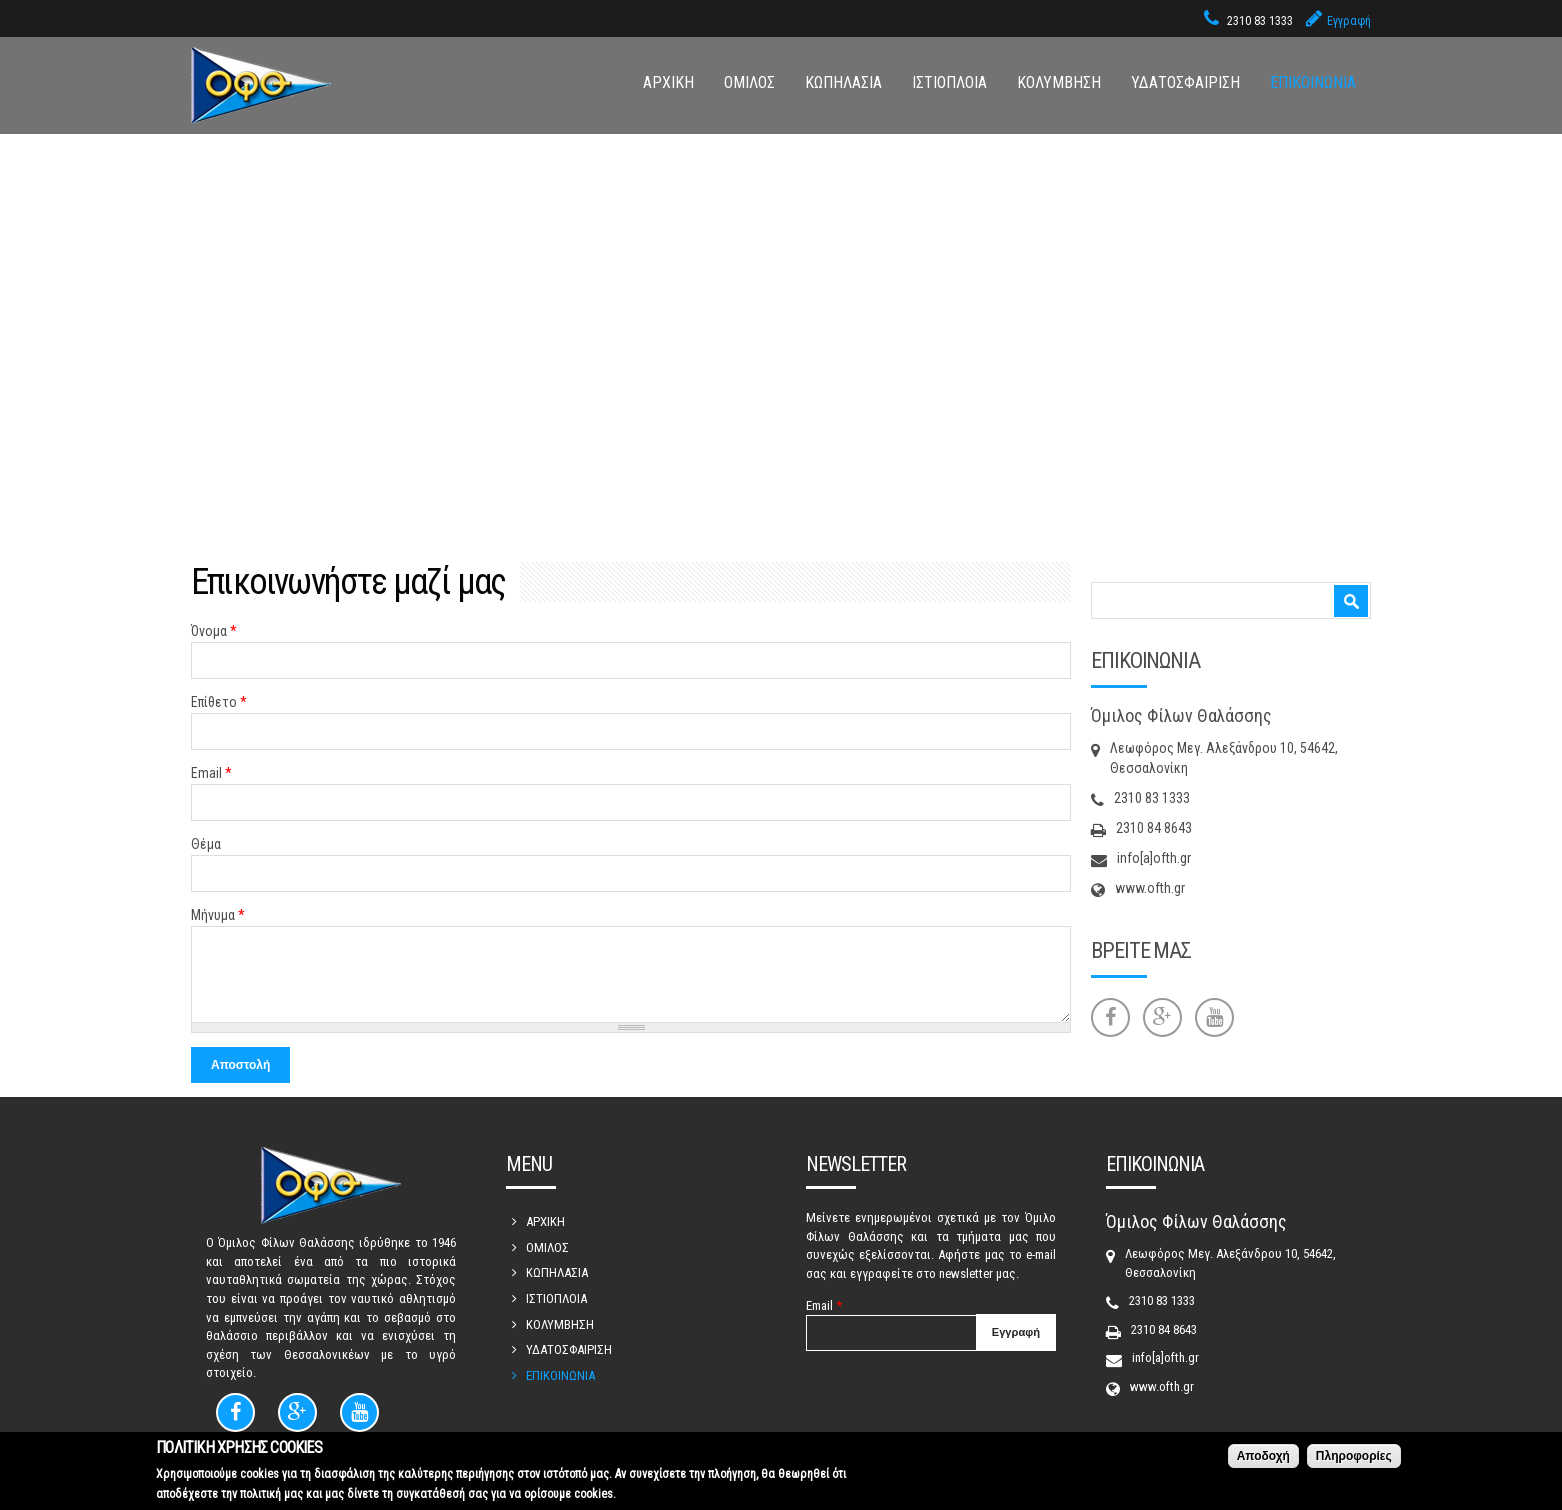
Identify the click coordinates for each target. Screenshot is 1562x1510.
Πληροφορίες (1354, 1456)
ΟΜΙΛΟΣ (749, 82)
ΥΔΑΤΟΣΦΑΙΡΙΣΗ (1185, 82)
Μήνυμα (218, 915)
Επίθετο (219, 702)
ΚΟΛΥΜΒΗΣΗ (1059, 82)
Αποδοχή (1263, 1456)
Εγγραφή (1349, 21)
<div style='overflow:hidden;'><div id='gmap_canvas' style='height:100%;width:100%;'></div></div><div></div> (781, 287)
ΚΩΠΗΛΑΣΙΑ (843, 82)
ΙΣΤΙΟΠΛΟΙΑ (949, 82)
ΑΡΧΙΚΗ (668, 82)
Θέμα (206, 844)
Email (211, 773)
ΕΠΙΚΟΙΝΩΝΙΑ (1313, 82)
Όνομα (214, 631)
